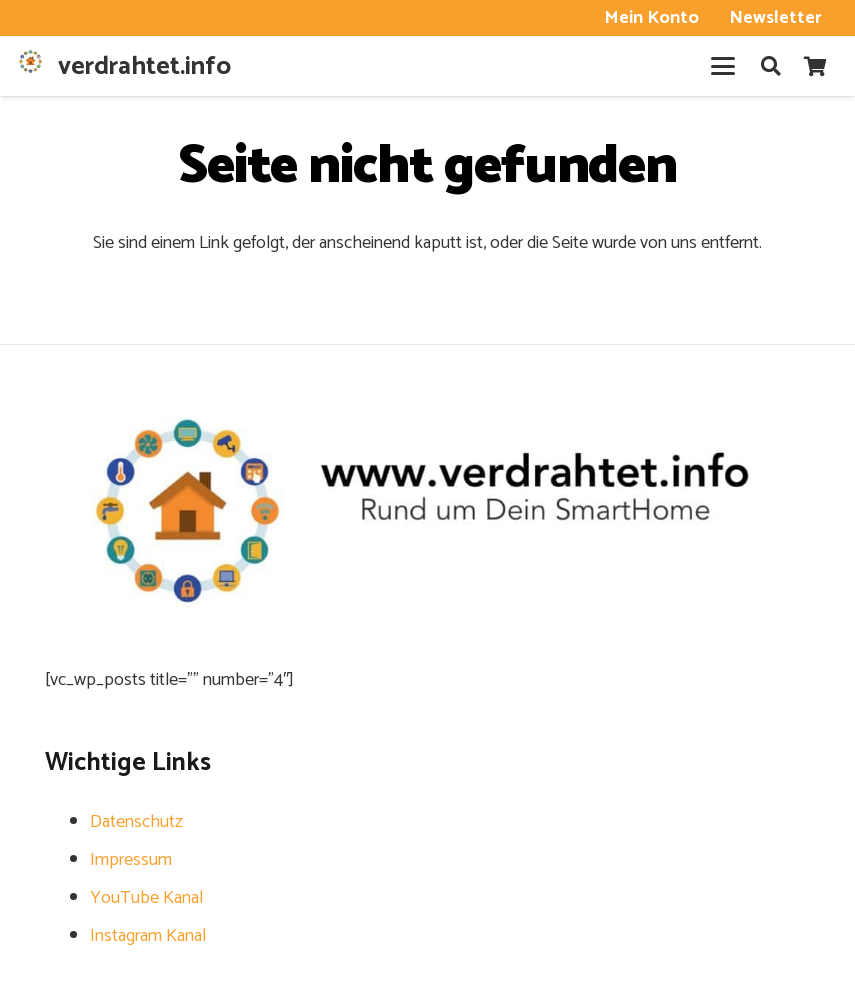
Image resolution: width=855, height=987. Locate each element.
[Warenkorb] (815, 66)
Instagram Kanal (148, 936)
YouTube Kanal (146, 898)
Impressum (131, 860)
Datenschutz (136, 822)
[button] (722, 66)
